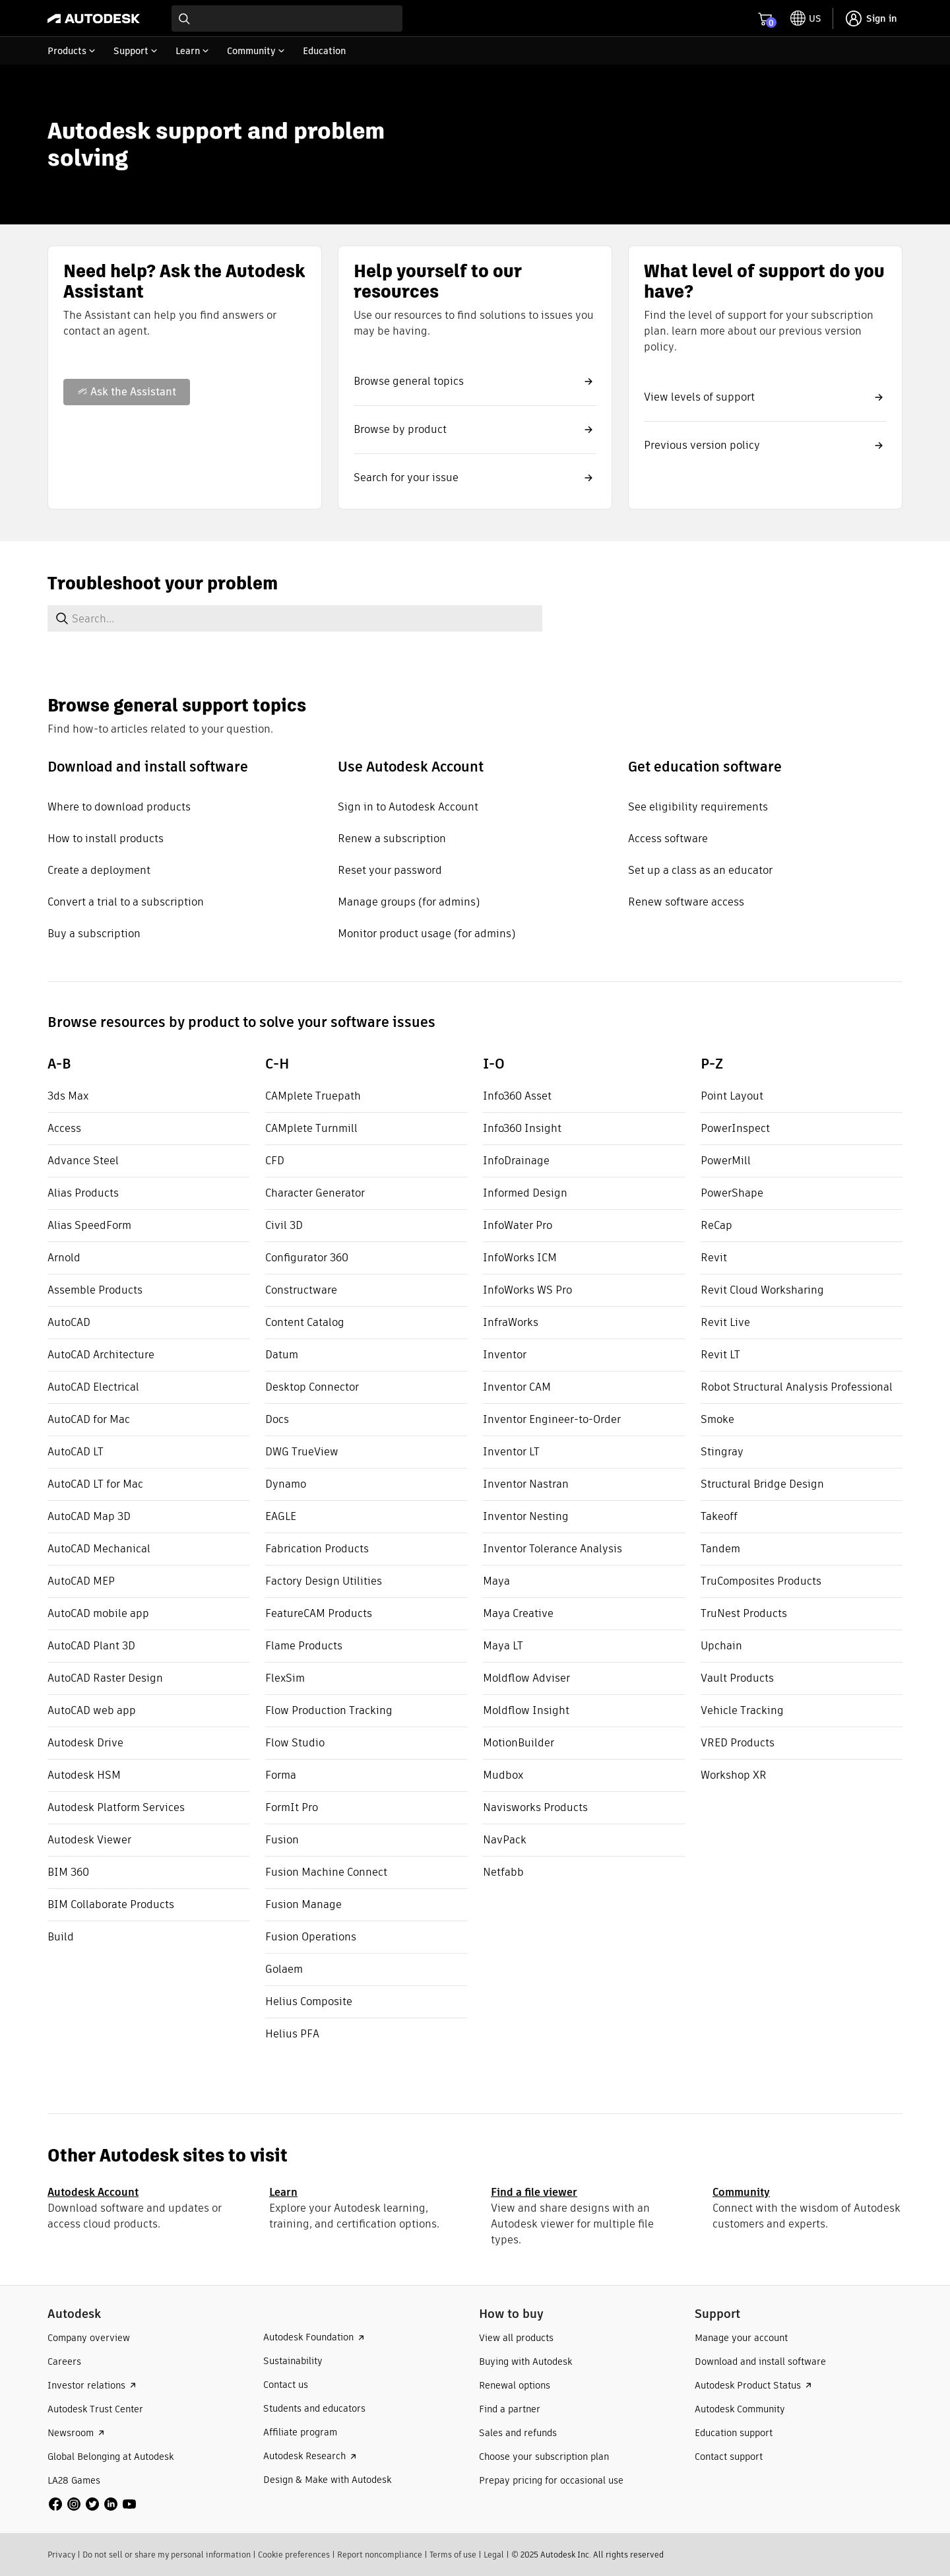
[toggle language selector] (805, 18)
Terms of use (452, 2554)
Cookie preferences (294, 2554)
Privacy (61, 2554)
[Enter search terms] (287, 18)
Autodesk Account (93, 2192)
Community (741, 2192)
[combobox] (287, 18)
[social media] (92, 2504)
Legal (494, 2554)
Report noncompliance (379, 2554)
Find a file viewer (534, 2192)
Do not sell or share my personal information (166, 2554)
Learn (283, 2192)
